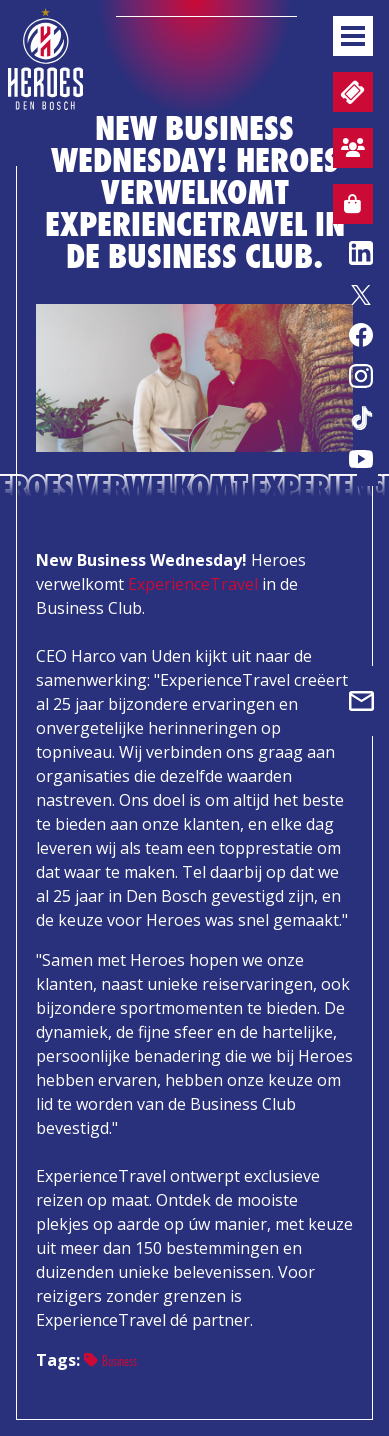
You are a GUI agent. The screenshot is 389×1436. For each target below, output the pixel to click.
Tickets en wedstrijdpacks (350, 92)
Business (110, 1360)
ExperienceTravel (193, 584)
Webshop (347, 207)
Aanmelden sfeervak (349, 151)
